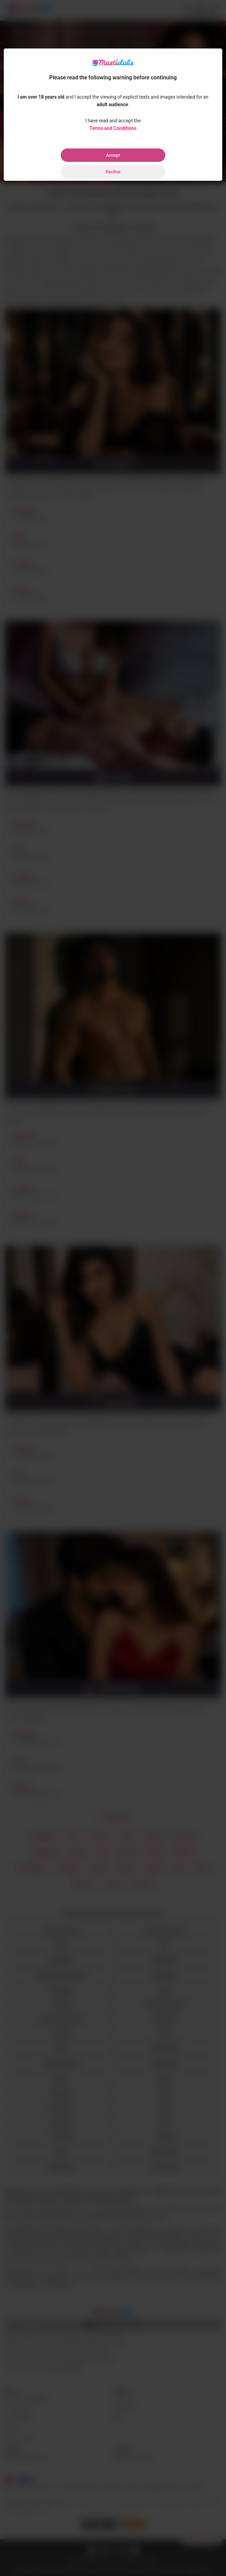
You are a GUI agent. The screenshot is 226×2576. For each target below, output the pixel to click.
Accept (113, 155)
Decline (113, 171)
